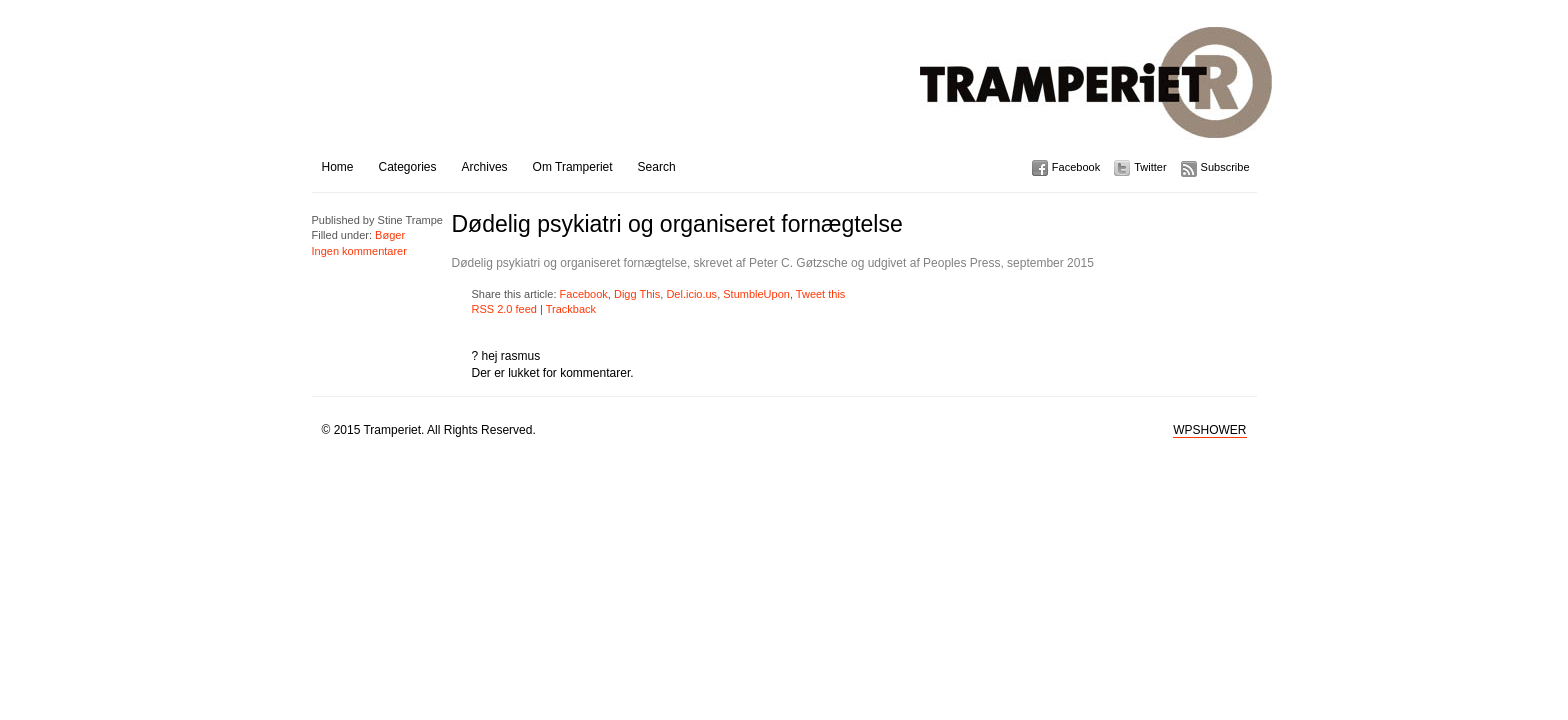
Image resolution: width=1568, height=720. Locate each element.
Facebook (1076, 167)
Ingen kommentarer (359, 251)
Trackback (571, 309)
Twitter (1150, 167)
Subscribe (1225, 167)
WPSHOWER (1209, 430)
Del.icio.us (691, 294)
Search (657, 167)
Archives (485, 167)
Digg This (637, 294)
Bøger (390, 235)
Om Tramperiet (573, 167)
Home (338, 167)
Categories (408, 167)
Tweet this (821, 294)
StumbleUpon (756, 294)
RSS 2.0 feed (504, 309)
